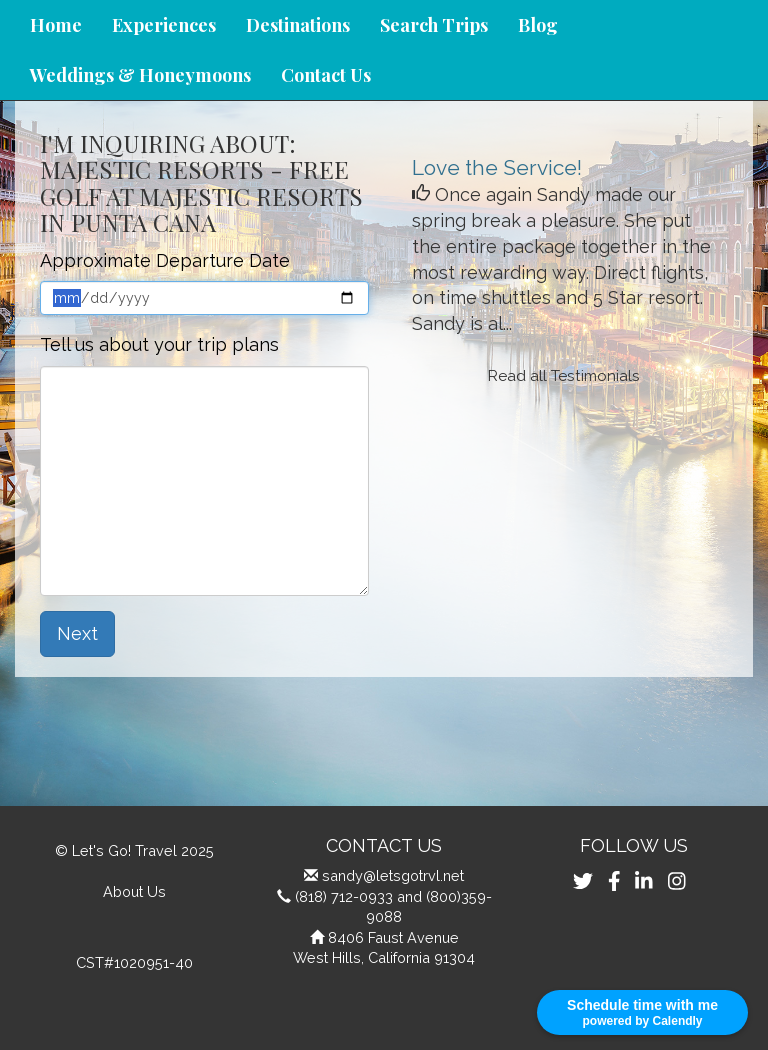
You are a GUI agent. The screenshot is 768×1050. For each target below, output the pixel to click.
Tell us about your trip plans (159, 344)
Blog (538, 25)
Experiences (164, 25)
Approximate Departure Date (165, 260)
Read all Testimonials (564, 376)
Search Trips (434, 25)
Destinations (298, 25)
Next (77, 633)
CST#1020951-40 (134, 962)
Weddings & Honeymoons (140, 75)
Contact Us (326, 75)
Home (56, 25)
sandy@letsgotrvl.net (393, 875)
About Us (134, 891)
